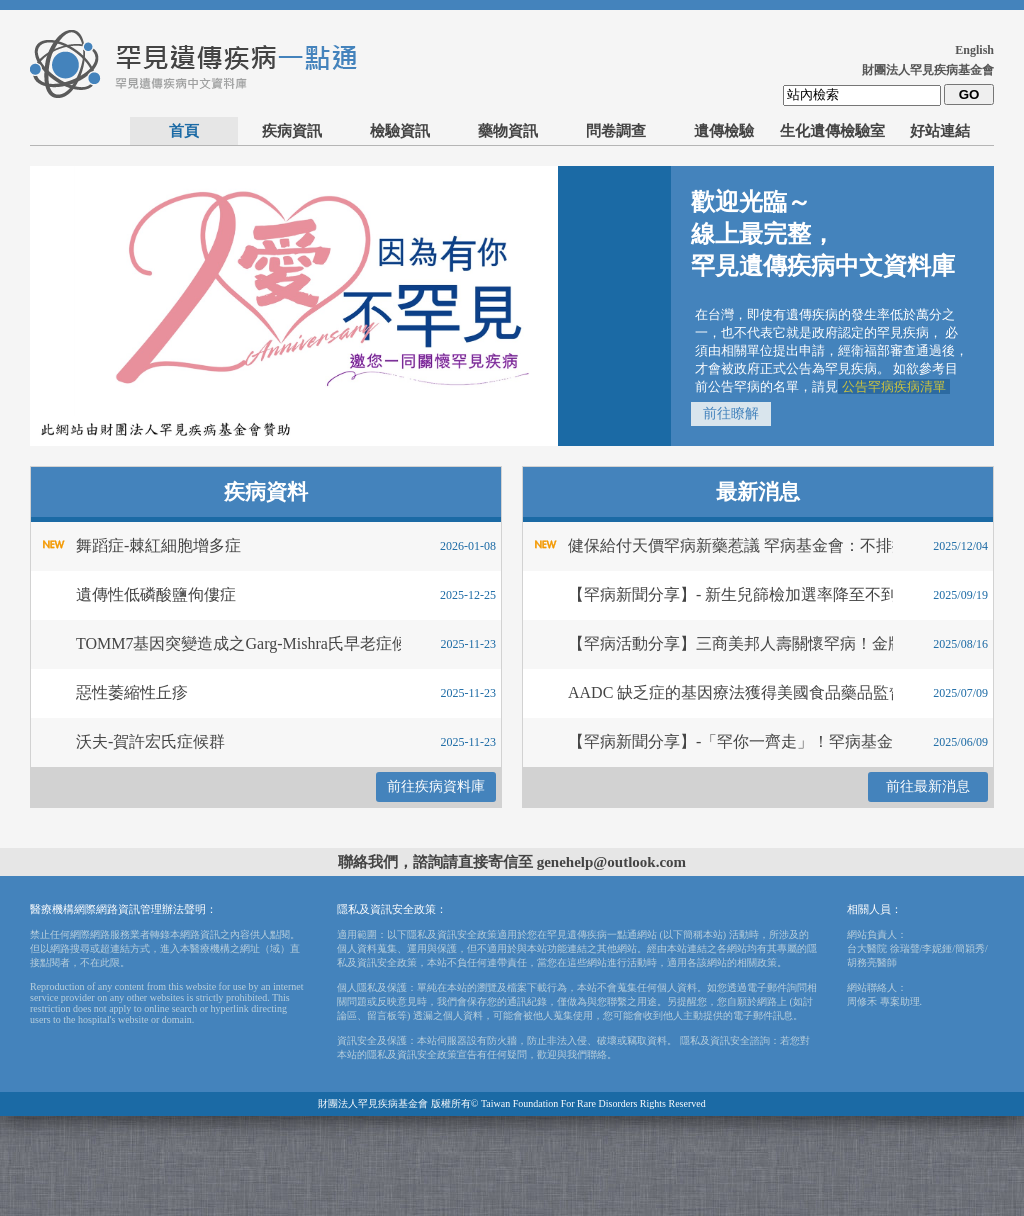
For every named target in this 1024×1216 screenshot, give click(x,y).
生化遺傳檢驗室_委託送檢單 (832, 134)
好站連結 (940, 131)
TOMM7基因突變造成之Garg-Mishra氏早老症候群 (213, 643)
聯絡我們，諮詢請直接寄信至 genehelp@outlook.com (512, 862)
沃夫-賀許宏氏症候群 (150, 741)
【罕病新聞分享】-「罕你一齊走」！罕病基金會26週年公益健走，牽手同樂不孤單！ (705, 741)
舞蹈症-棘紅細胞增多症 (158, 545)
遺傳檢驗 (724, 131)
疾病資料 (266, 492)
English (974, 50)
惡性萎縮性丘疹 (132, 692)
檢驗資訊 (400, 131)
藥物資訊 (508, 131)
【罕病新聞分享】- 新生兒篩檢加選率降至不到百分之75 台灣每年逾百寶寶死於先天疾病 (705, 594)
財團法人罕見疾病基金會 (928, 70)
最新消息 (758, 492)
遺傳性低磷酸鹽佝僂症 (156, 594)
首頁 (184, 131)
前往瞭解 (731, 413)
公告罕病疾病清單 (894, 386)
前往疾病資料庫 (436, 786)
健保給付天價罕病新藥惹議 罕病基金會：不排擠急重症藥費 (705, 545)
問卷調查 (616, 131)
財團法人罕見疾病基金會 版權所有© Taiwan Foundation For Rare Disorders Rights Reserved (511, 1103)
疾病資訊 (292, 131)
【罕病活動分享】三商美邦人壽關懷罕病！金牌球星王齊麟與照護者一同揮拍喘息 (705, 643)
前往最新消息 (928, 786)
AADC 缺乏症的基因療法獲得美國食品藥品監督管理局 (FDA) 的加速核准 (705, 692)
